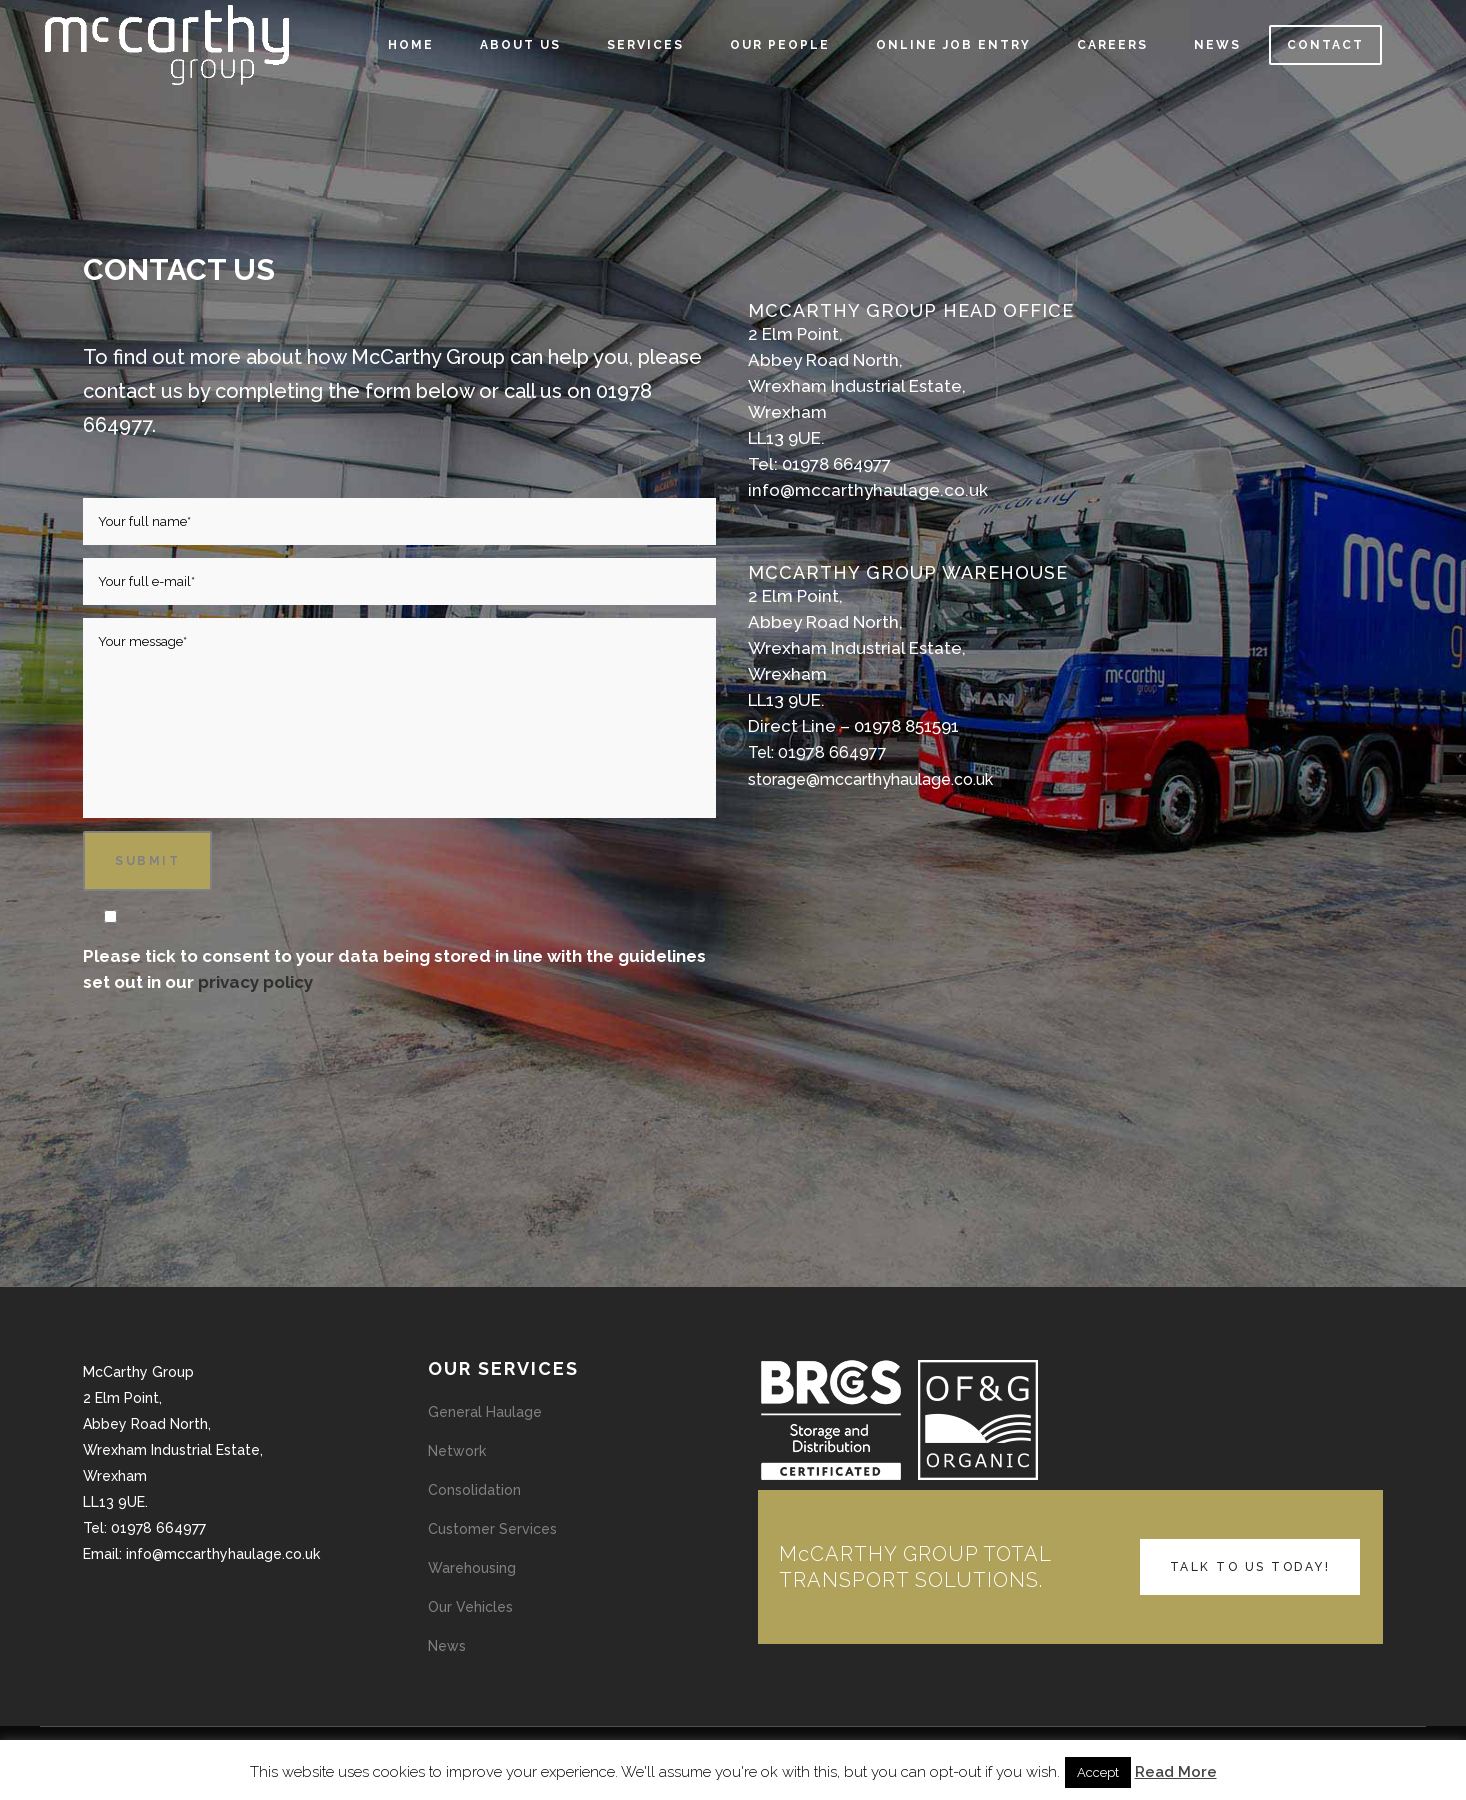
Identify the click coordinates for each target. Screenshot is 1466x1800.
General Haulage (485, 1412)
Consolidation (474, 1490)
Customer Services (492, 1529)
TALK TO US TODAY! (1250, 1567)
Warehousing (472, 1568)
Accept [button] (1098, 1772)
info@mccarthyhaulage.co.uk (868, 490)
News (447, 1646)
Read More (1176, 1772)
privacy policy (255, 982)
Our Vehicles (470, 1607)
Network (457, 1451)
